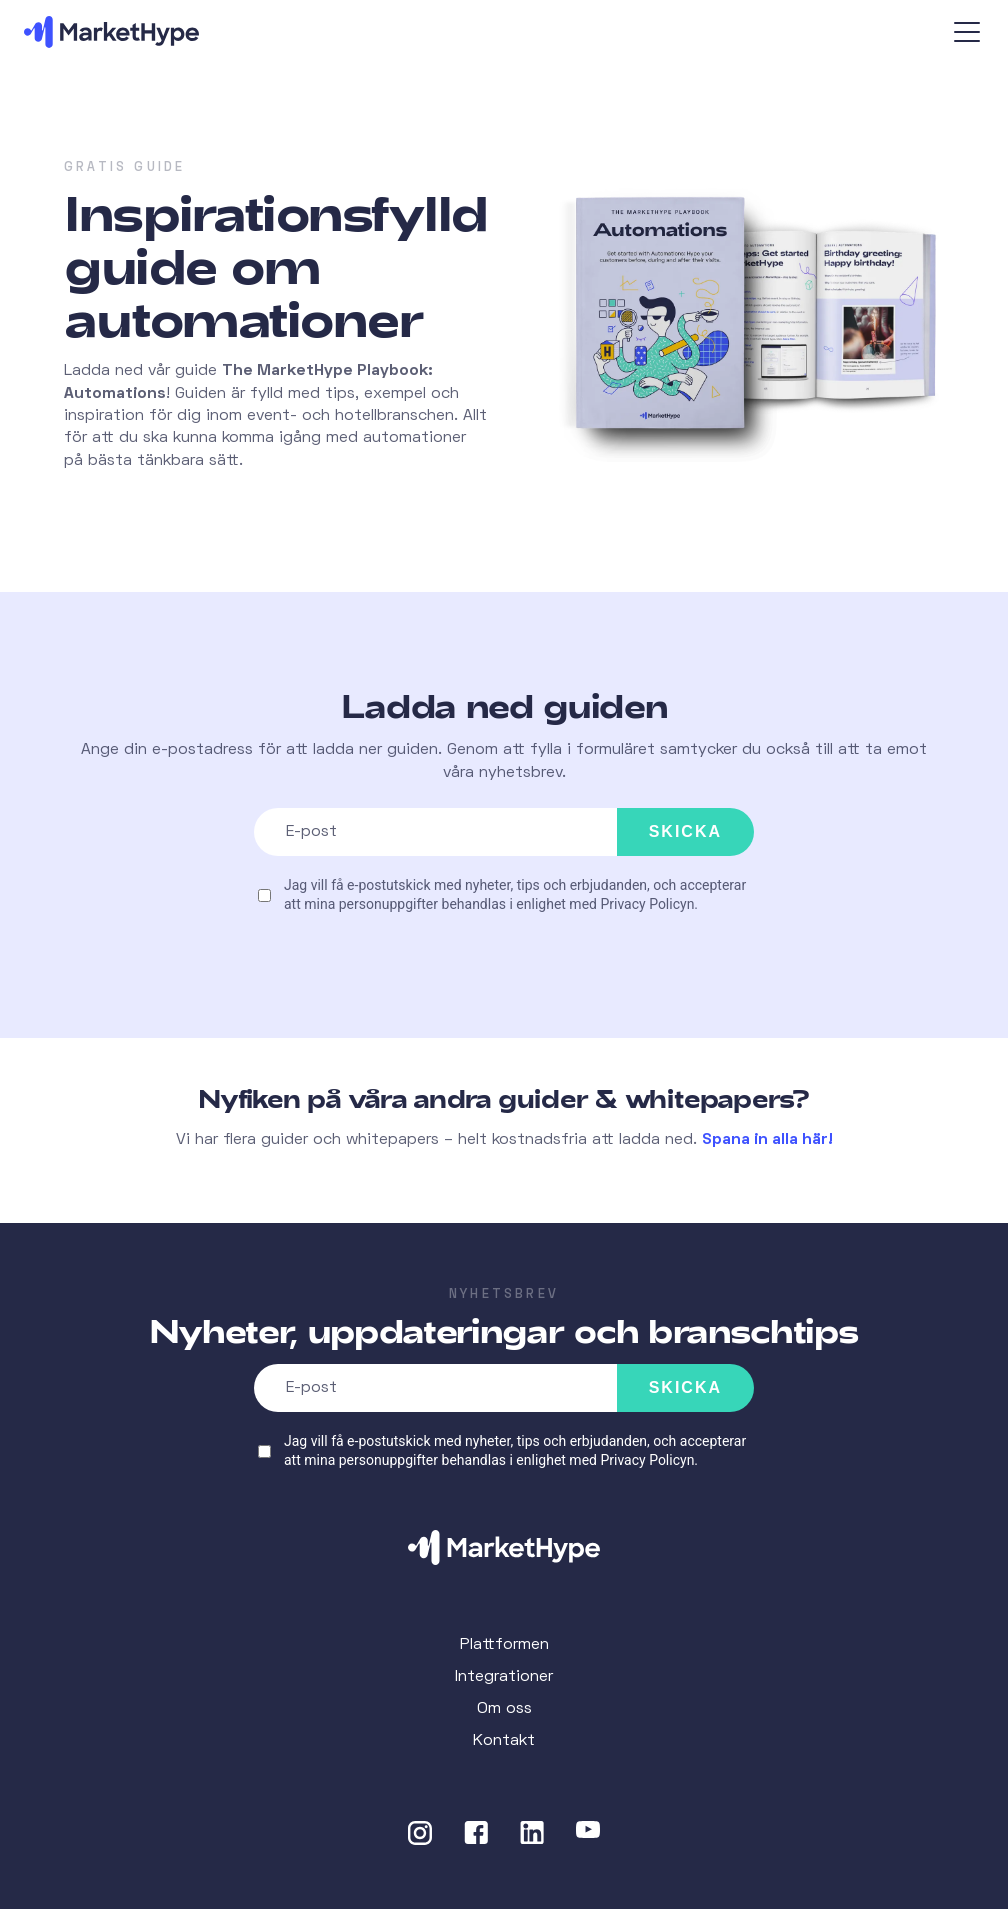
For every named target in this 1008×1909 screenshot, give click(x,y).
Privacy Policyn (647, 904)
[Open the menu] (969, 32)
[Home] (504, 1547)
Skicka (685, 831)
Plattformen (504, 1645)
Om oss (504, 1709)
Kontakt (504, 1741)
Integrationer (504, 1677)
